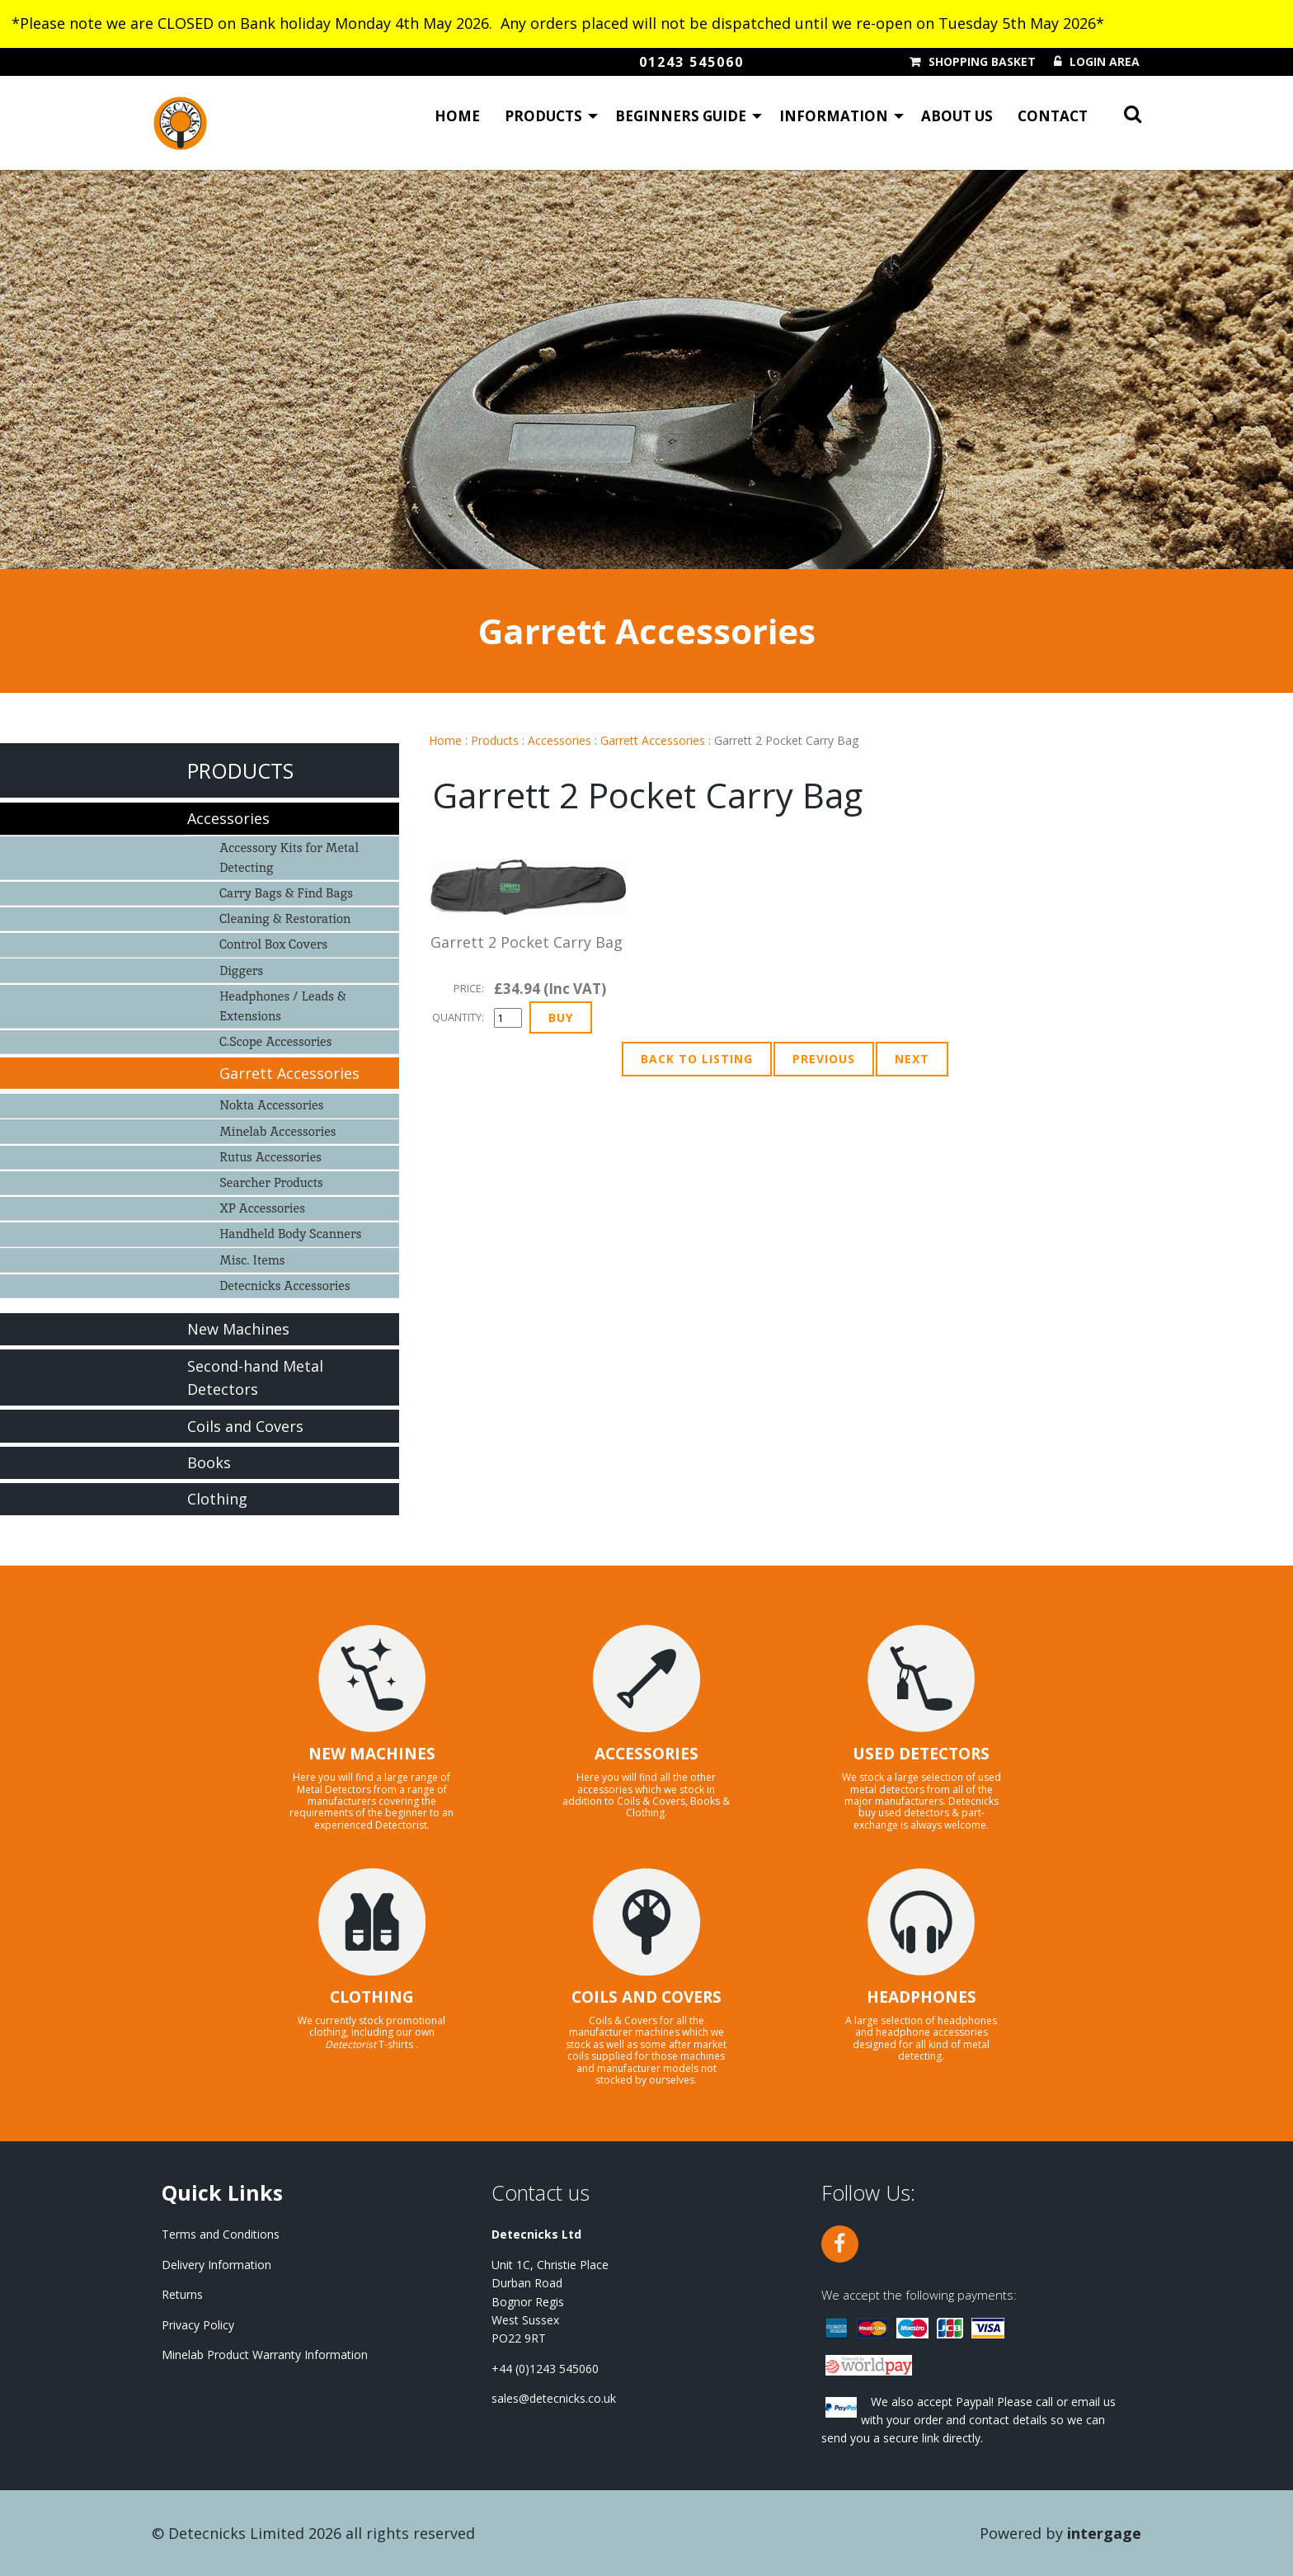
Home (457, 120)
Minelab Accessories (277, 1131)
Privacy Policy (198, 2325)
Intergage (1104, 2533)
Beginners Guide (680, 120)
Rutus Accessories (270, 1157)
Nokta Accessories (271, 1105)
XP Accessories (262, 1208)
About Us (957, 120)
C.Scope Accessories (275, 1041)
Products (543, 120)
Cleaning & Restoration (284, 918)
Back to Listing (697, 1059)
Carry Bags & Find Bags (286, 893)
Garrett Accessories (652, 740)
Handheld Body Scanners (290, 1233)
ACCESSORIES (646, 1753)
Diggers (241, 970)
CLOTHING (372, 1997)
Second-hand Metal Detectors (255, 1378)
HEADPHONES (921, 1997)
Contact (1053, 120)
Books (209, 1462)
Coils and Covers (245, 1426)
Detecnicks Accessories (284, 1285)
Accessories (559, 740)
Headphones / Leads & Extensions (282, 1006)
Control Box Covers (273, 944)
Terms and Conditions (221, 2234)
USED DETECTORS (921, 1753)
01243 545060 (691, 62)
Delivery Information (216, 2264)
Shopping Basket (982, 62)
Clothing (217, 1499)
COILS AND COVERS (646, 1997)
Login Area (1105, 62)
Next (912, 1059)
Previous (823, 1059)
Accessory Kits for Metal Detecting (289, 857)
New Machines (238, 1329)
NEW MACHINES (371, 1753)
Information (833, 120)
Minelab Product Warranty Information (265, 2354)
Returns (182, 2294)
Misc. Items (251, 1260)
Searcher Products (271, 1182)
